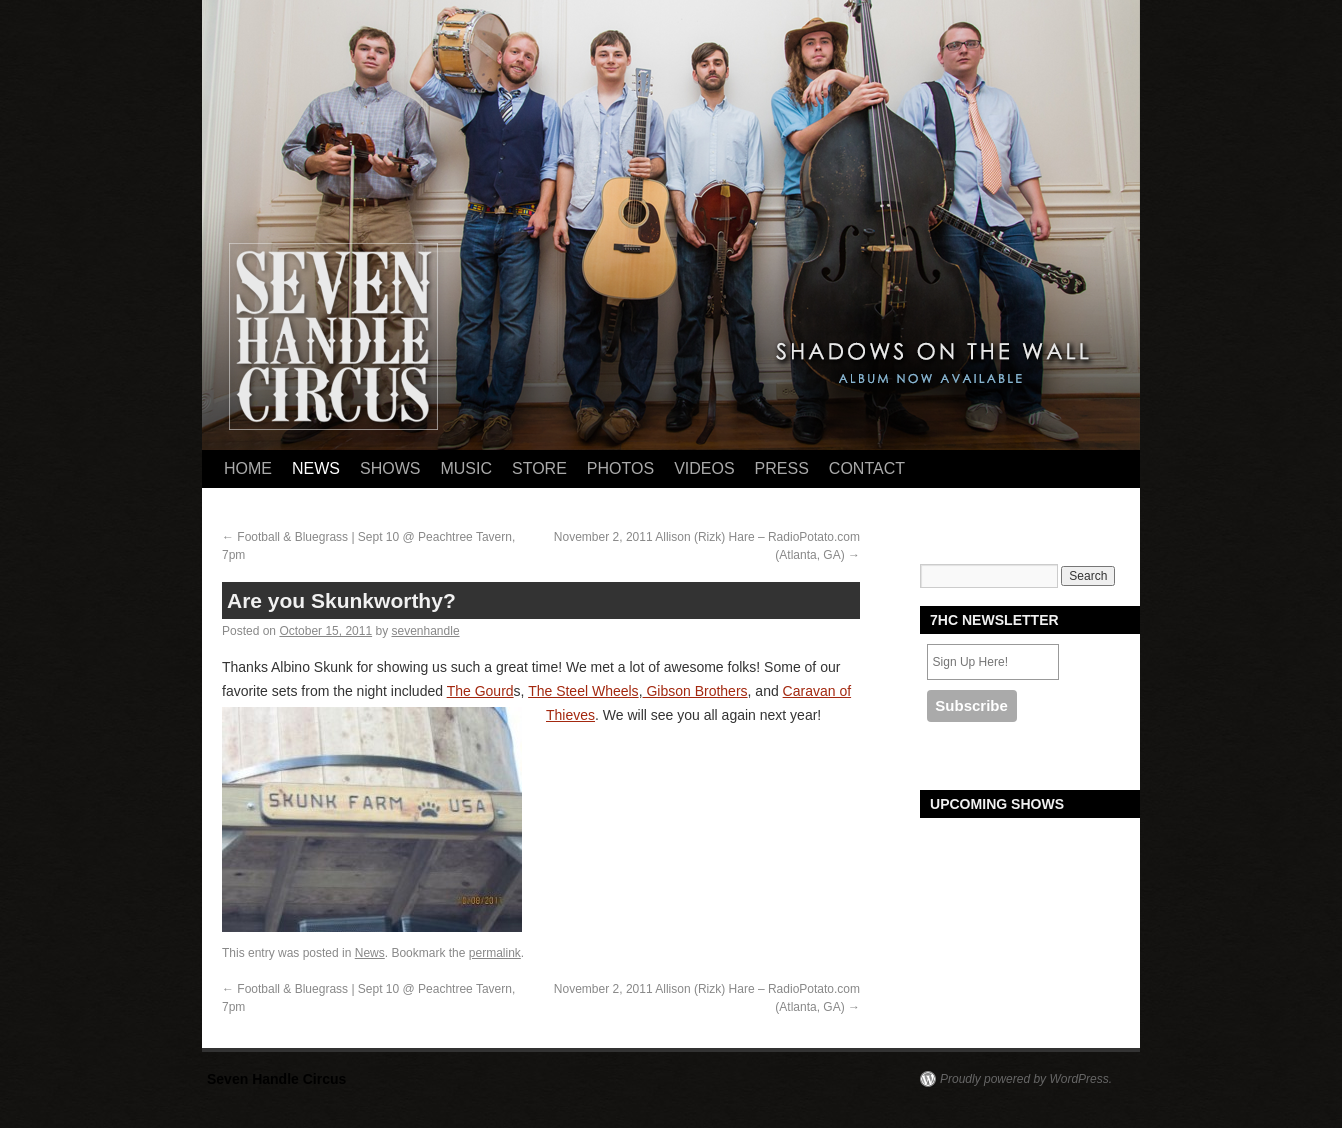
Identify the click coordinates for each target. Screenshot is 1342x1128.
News (316, 468)
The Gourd (480, 691)
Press (782, 468)
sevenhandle (426, 631)
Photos (620, 468)
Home (248, 468)
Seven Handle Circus (276, 1079)
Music (466, 468)
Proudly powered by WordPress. (1026, 1079)
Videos (704, 468)
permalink (495, 953)
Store (539, 468)
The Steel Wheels (583, 691)
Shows (390, 468)
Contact (867, 468)
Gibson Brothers (695, 691)
